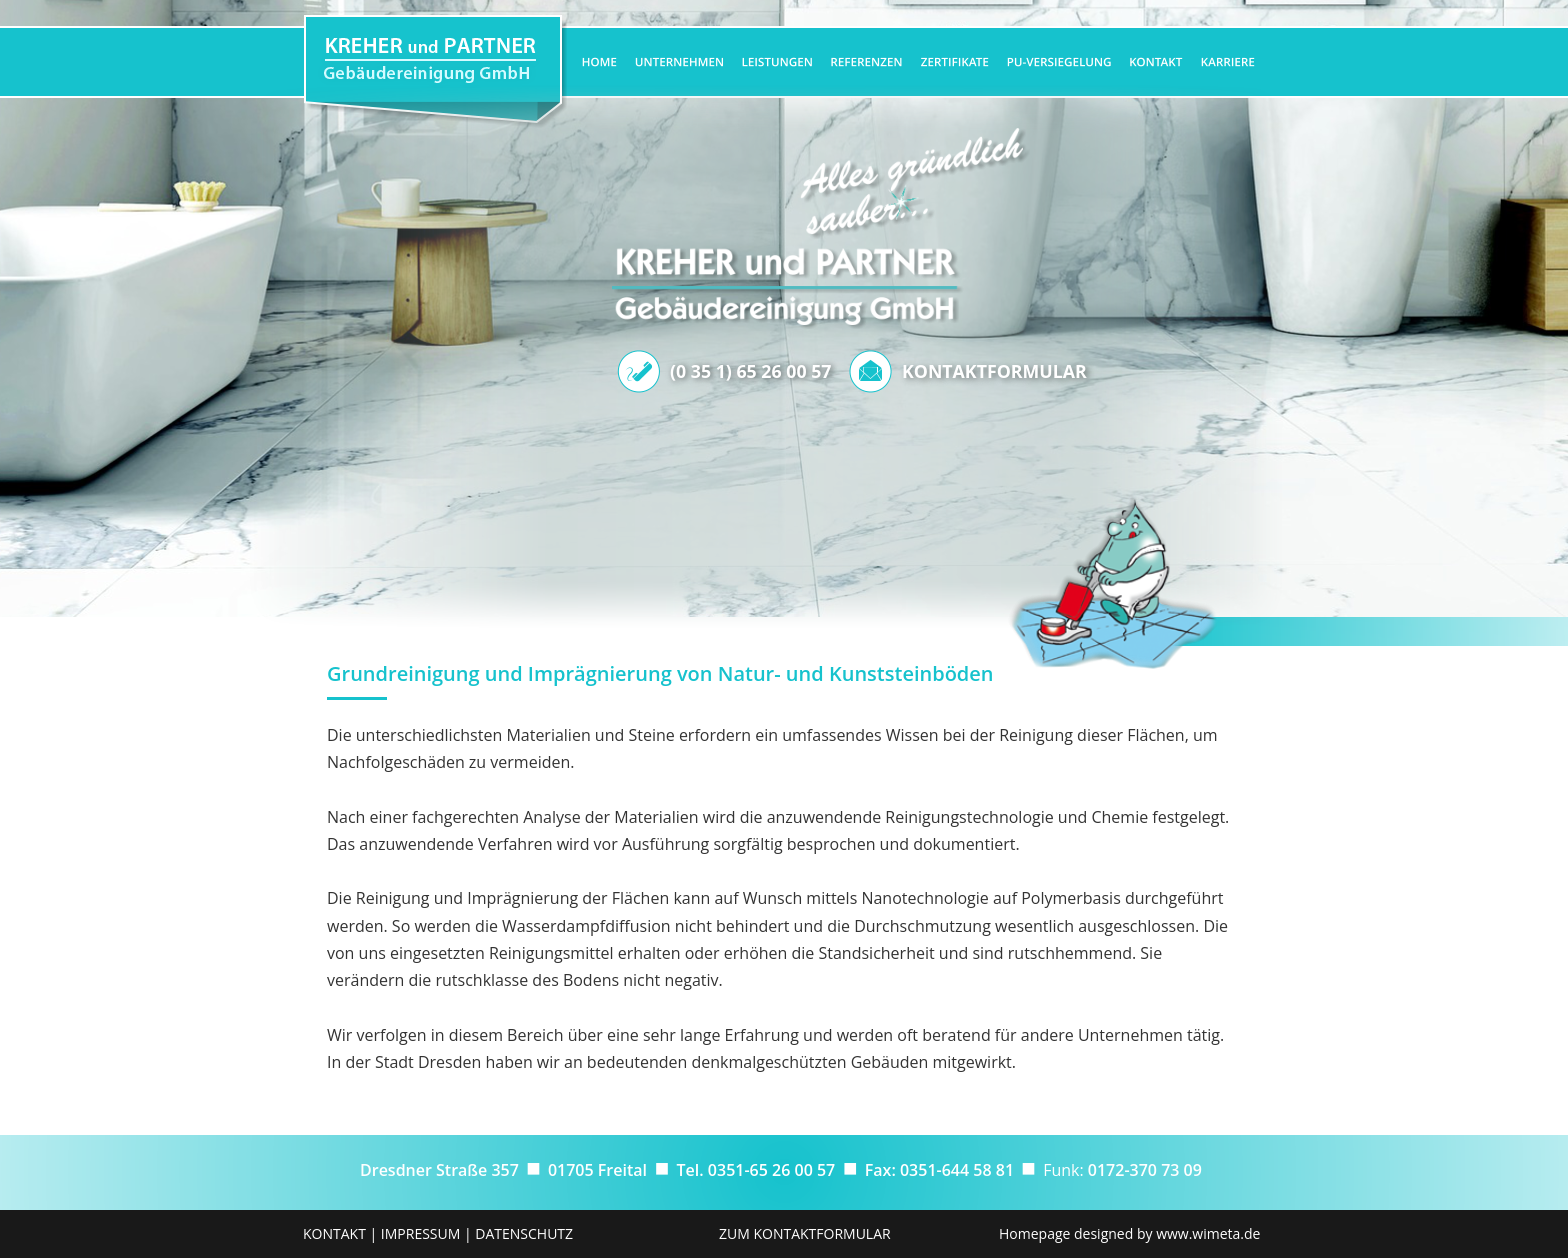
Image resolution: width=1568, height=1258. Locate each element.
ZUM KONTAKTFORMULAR (805, 1233)
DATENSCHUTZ (524, 1233)
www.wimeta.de (1208, 1233)
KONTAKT (334, 1233)
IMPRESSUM (421, 1233)
